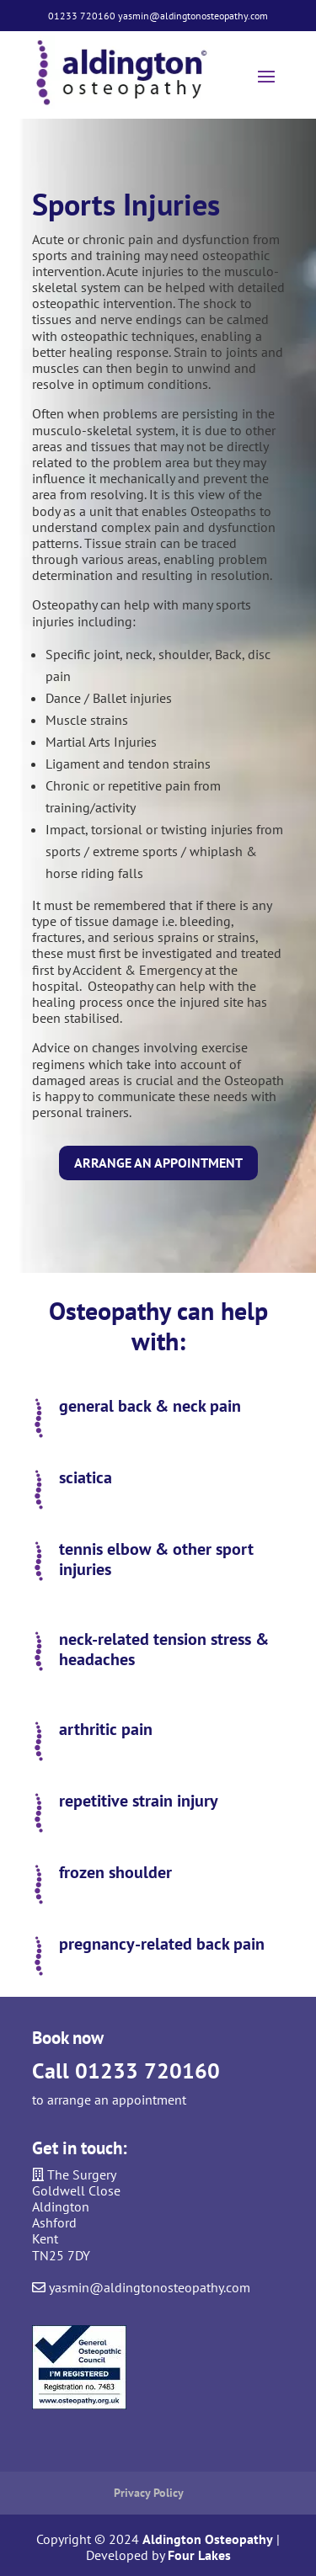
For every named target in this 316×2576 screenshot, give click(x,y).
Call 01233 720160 (126, 2070)
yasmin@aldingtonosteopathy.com (193, 15)
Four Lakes (199, 2555)
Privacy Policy (149, 2492)
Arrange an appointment (158, 1162)
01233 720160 (81, 15)
